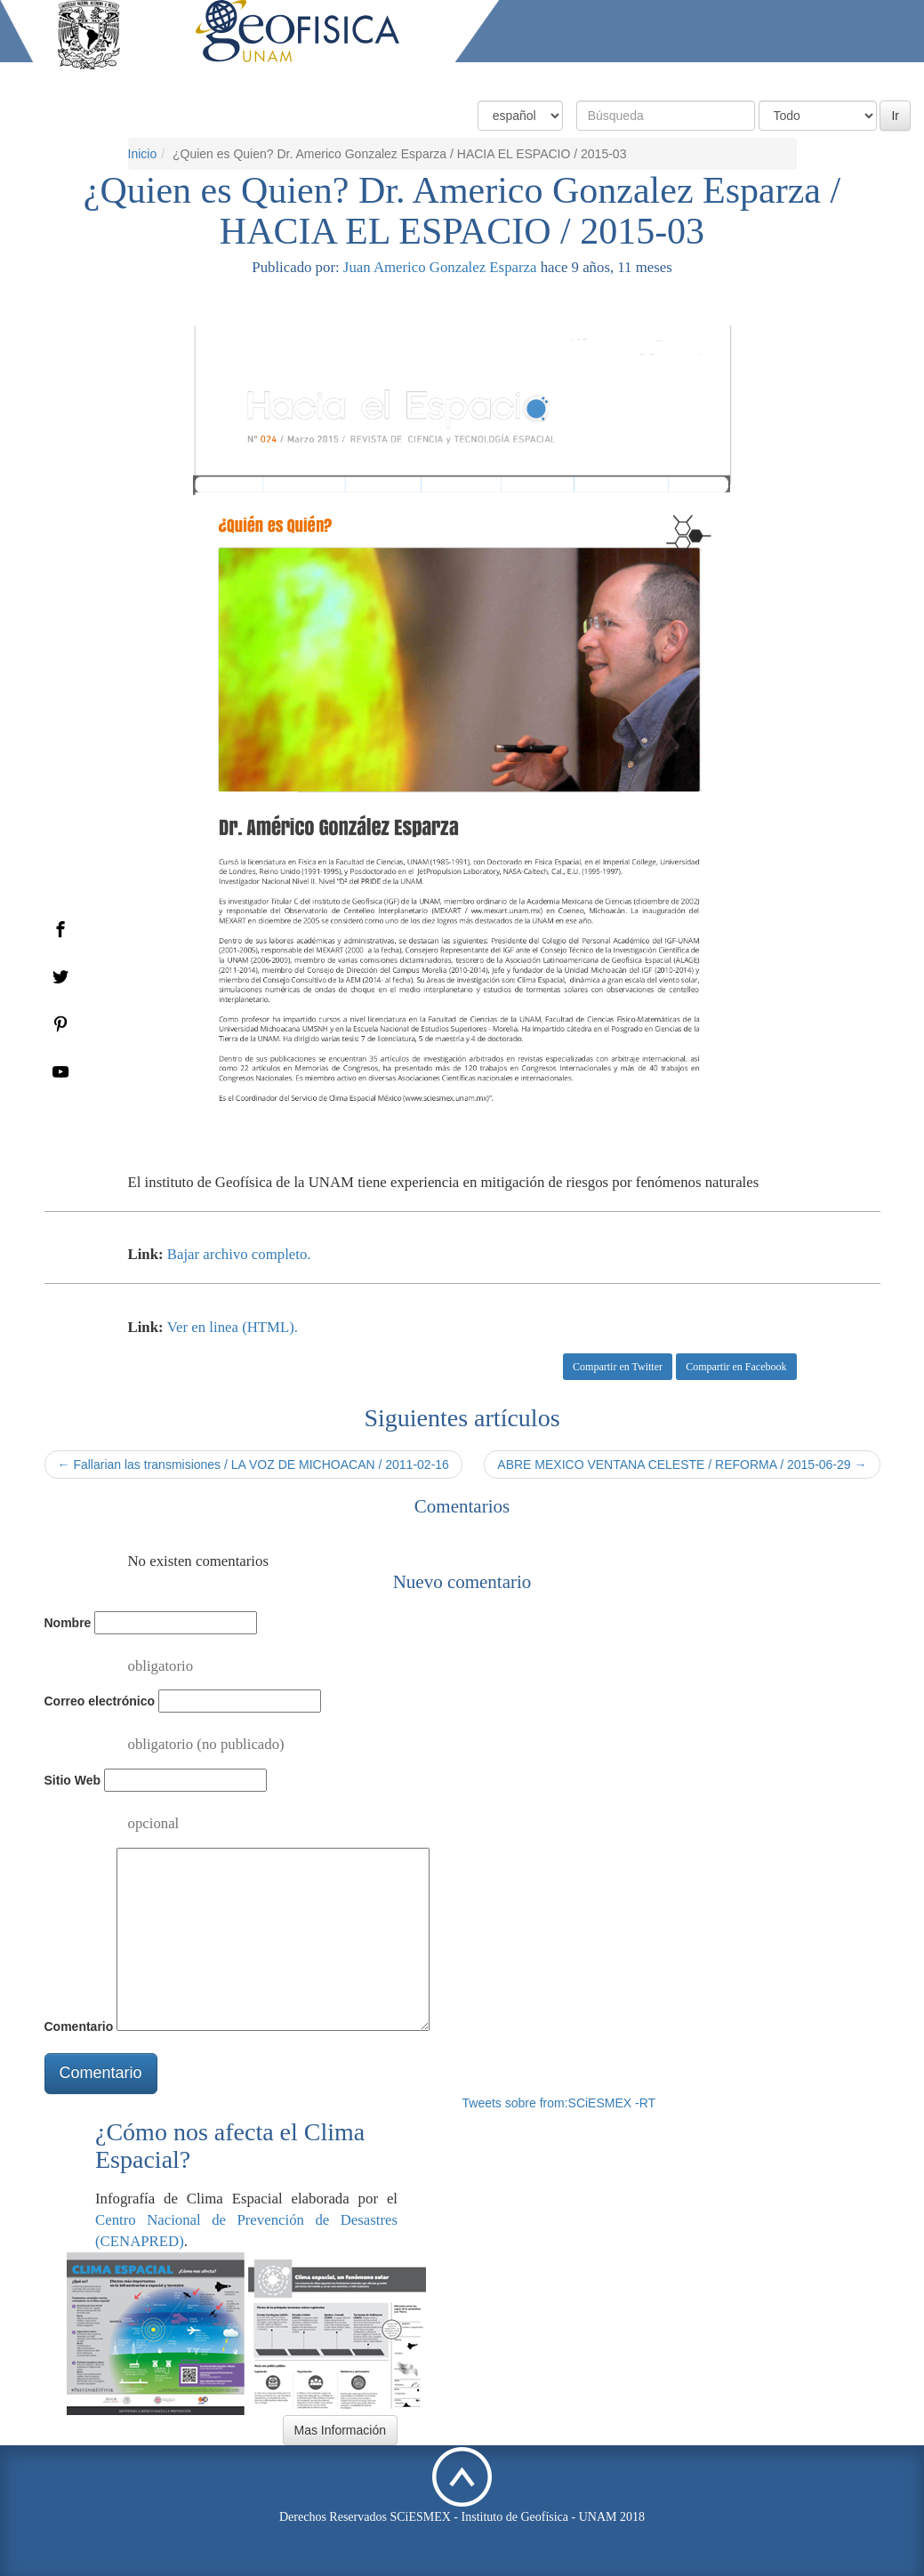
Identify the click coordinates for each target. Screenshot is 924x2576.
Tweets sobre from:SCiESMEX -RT (559, 2103)
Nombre (68, 1623)
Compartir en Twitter (618, 1366)
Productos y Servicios (663, 77)
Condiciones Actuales (518, 77)
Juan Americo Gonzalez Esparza (440, 267)
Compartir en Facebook (736, 1366)
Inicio (142, 154)
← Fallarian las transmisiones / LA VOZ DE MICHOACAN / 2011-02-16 (253, 1464)
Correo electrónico (99, 1701)
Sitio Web (72, 1780)
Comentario (79, 2026)
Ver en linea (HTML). (232, 1327)
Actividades (780, 77)
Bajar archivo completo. (239, 1254)
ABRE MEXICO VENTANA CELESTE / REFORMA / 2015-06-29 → (681, 1464)
